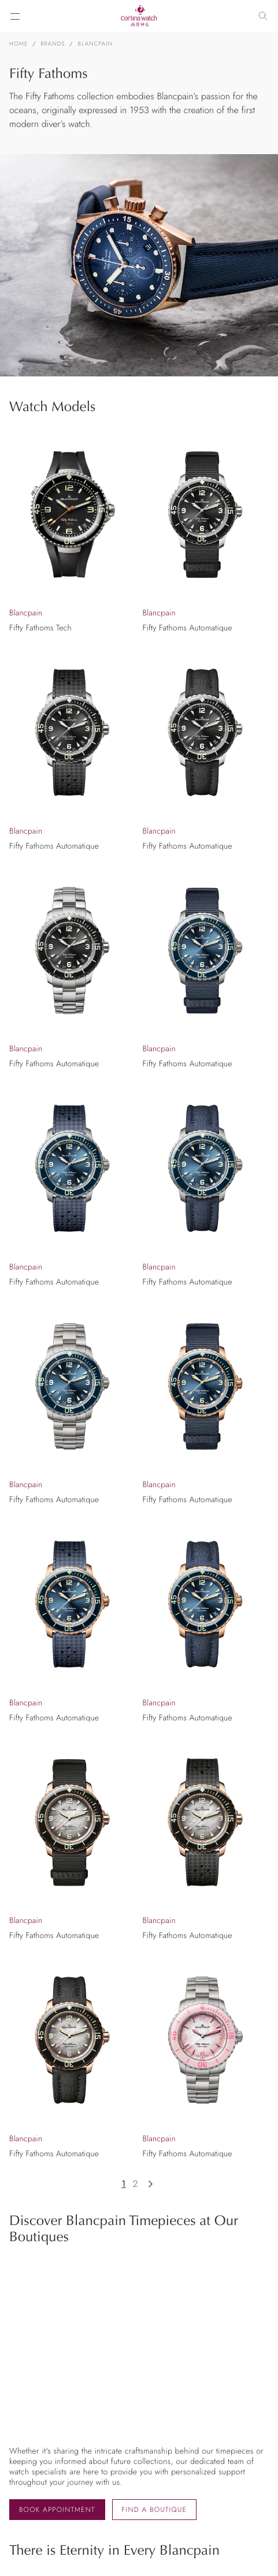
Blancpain (95, 44)
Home (18, 44)
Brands (52, 44)
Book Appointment (57, 2509)
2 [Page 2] (135, 2184)
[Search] (263, 16)
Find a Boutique (154, 2509)
